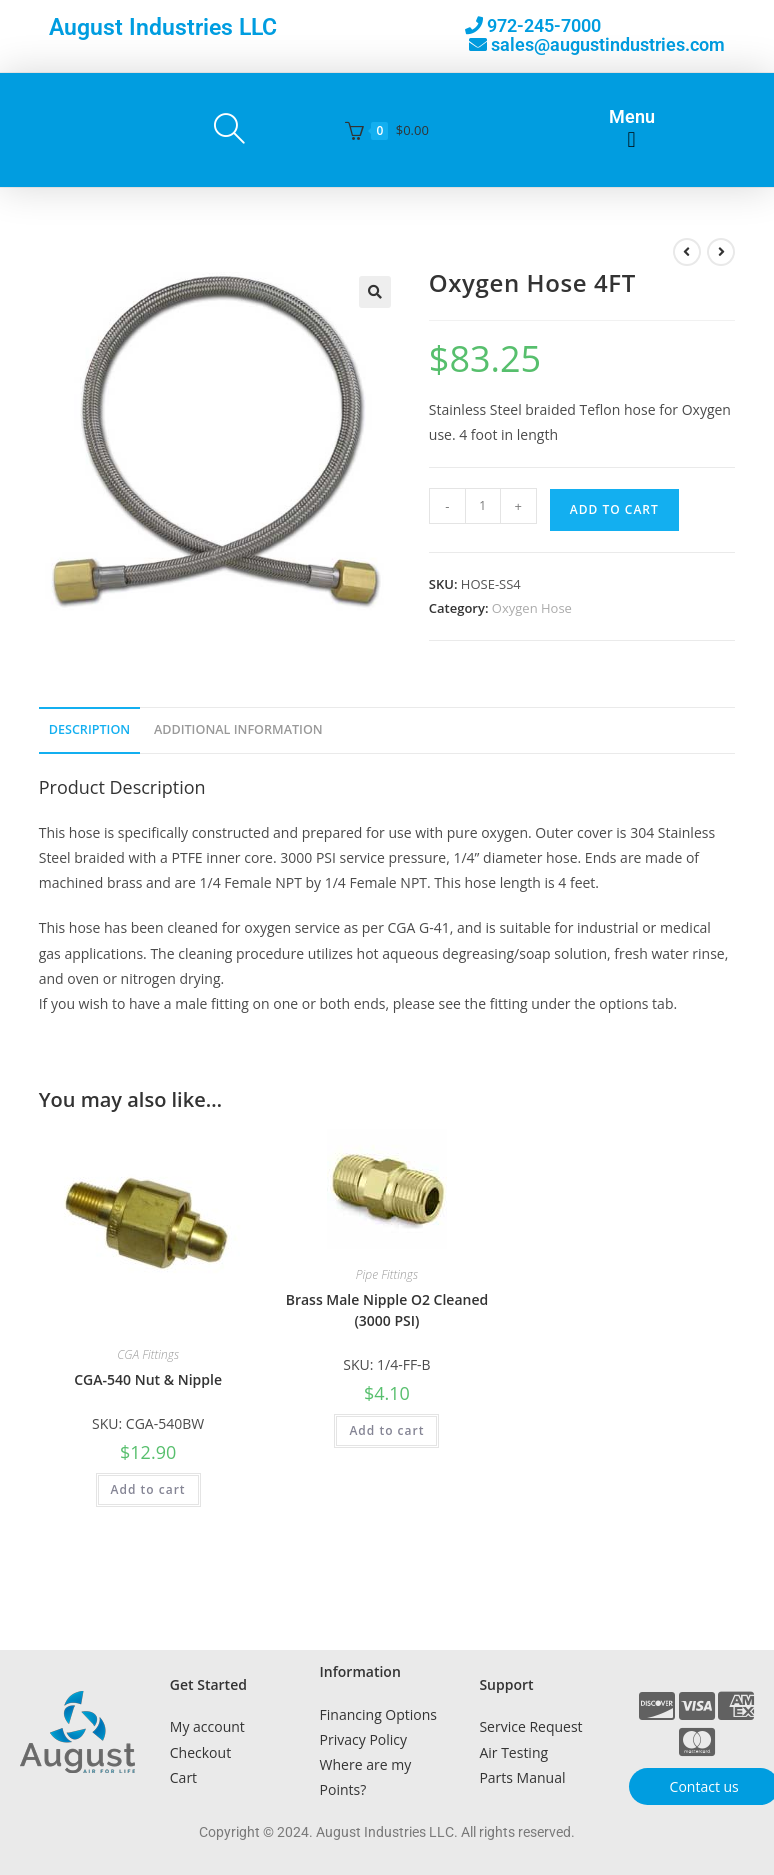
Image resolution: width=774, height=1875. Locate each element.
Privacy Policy (363, 1739)
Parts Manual (522, 1777)
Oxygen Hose (532, 608)
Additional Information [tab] (238, 729)
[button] (631, 140)
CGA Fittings (148, 1354)
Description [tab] (90, 729)
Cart (183, 1777)
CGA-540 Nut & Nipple (148, 1379)
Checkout (200, 1752)
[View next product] (721, 252)
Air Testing (513, 1752)
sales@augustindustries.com (608, 44)
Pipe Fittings (387, 1274)
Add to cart (614, 509)
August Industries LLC (163, 27)
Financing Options (378, 1714)
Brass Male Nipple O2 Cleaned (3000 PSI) (387, 1310)
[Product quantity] (483, 506)
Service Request (530, 1726)
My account (207, 1726)
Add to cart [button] (148, 1489)
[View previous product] (687, 252)
